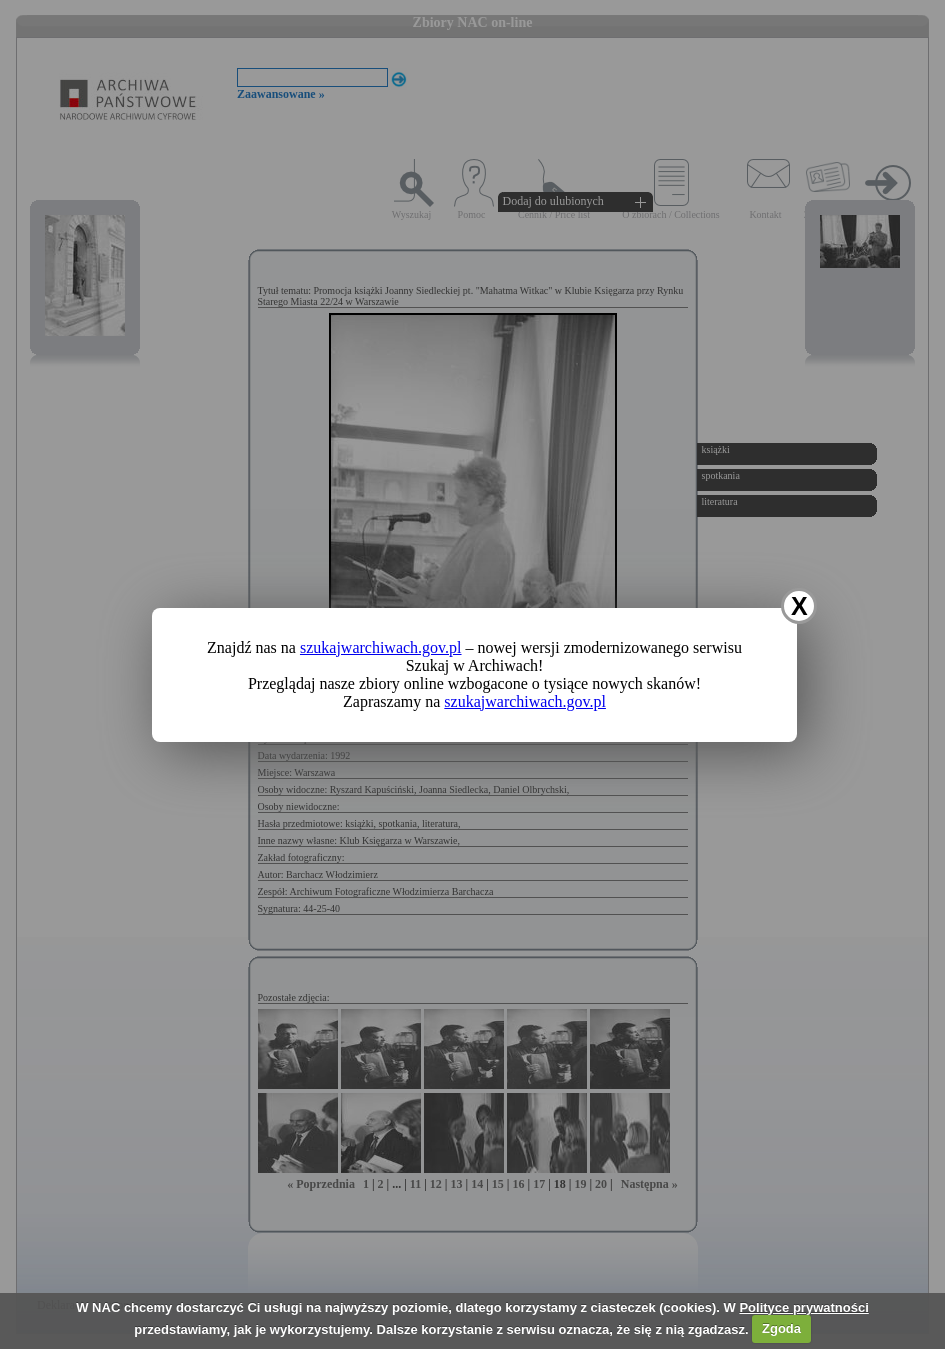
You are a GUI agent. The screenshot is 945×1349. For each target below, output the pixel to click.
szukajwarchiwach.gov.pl (381, 647)
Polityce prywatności (803, 1307)
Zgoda (781, 1328)
